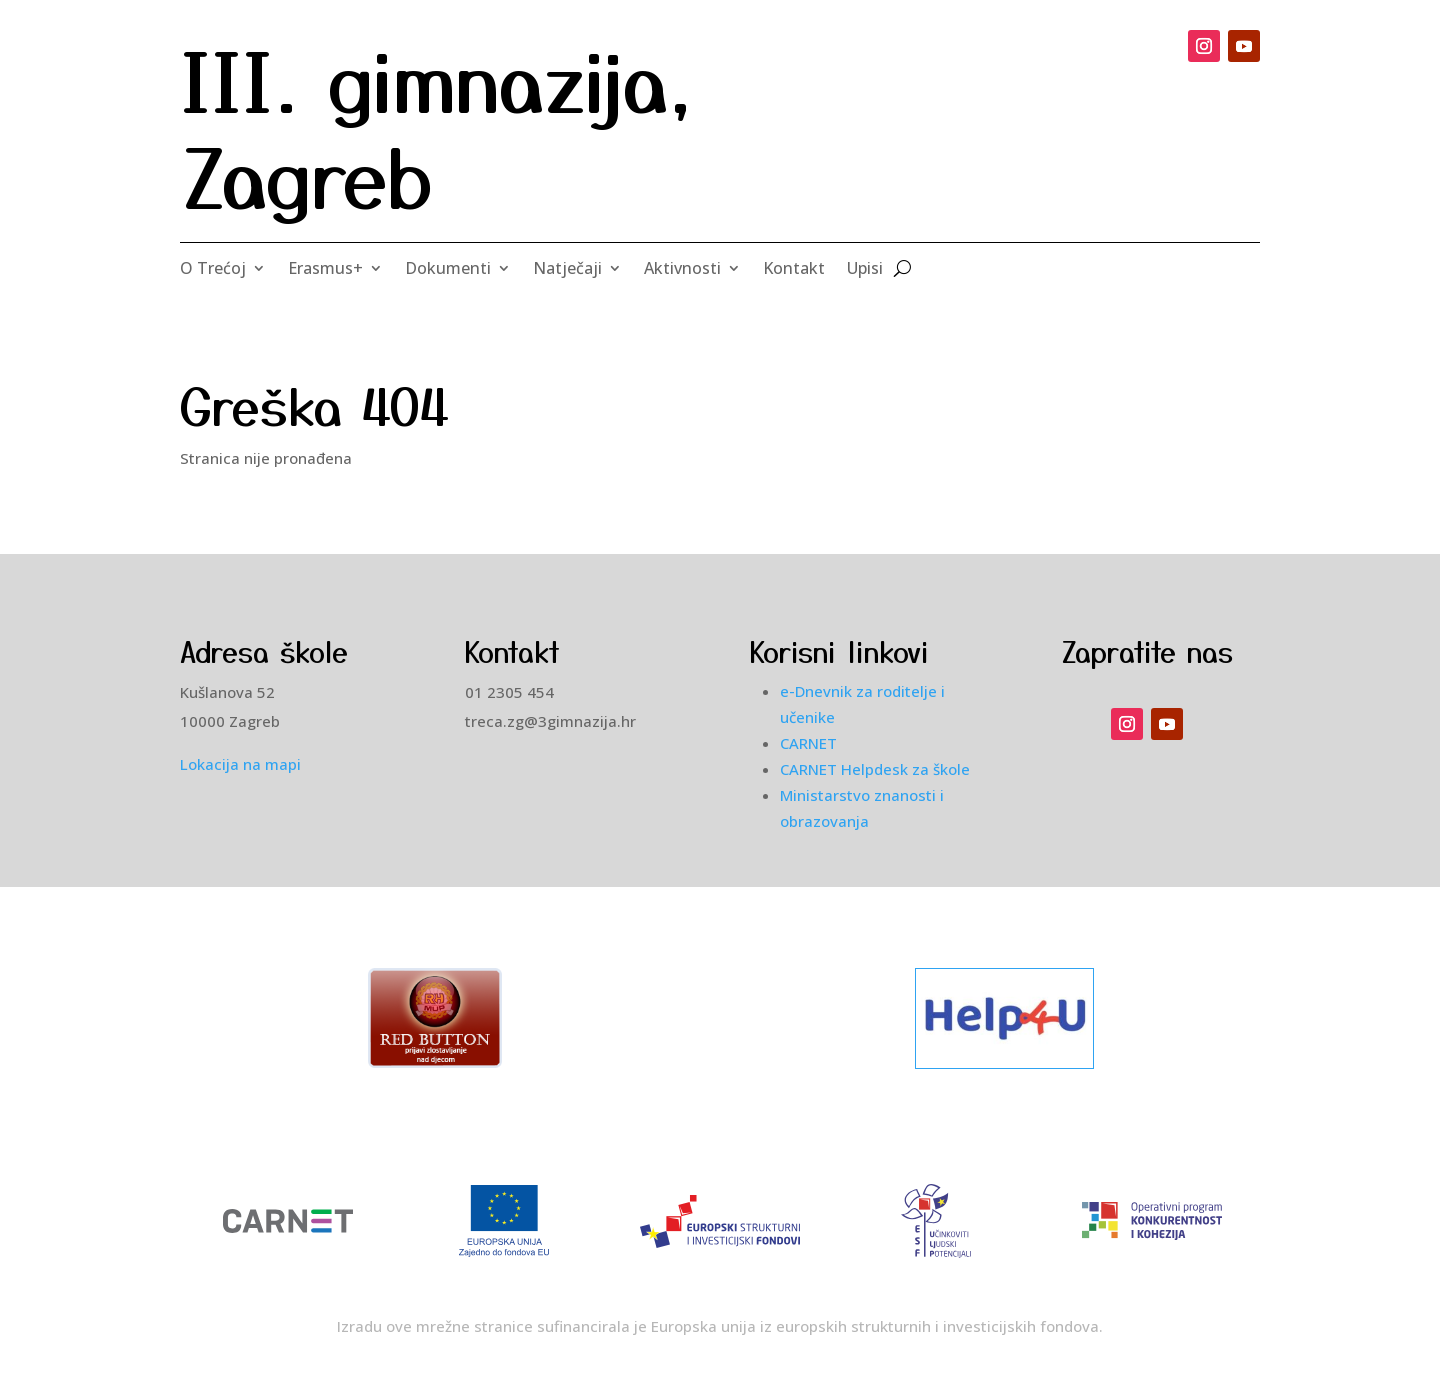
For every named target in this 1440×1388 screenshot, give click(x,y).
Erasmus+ (325, 270)
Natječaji (567, 270)
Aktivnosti (682, 270)
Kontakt (794, 270)
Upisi (865, 270)
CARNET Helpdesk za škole (875, 769)
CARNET (808, 743)
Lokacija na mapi (240, 764)
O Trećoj (213, 270)
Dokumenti (448, 270)
